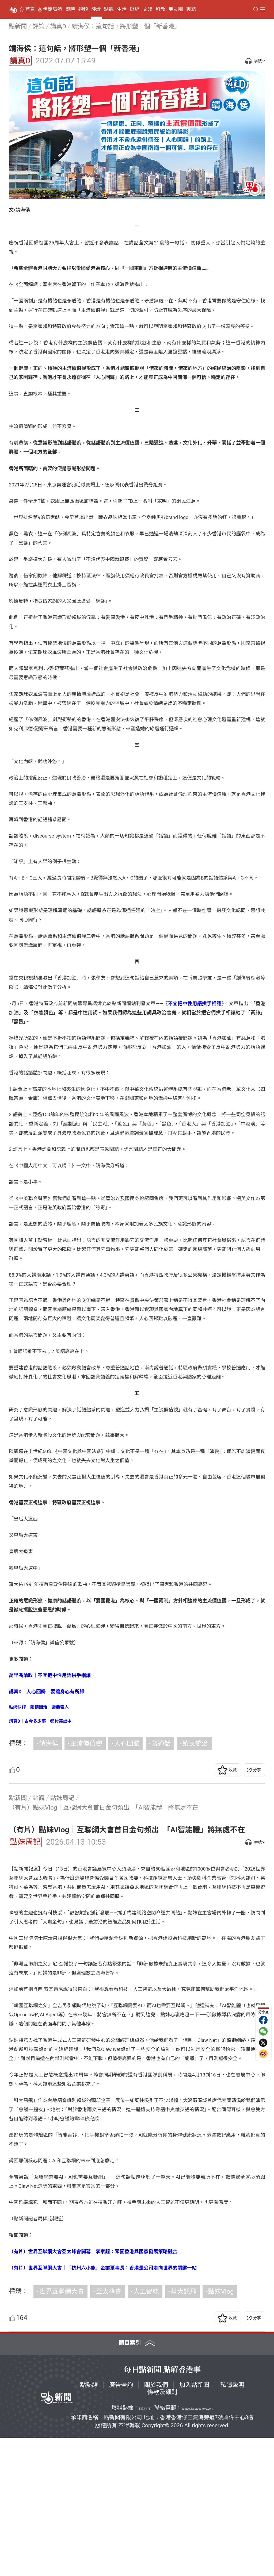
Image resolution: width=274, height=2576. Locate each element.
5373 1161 (145, 2546)
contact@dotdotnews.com (197, 2546)
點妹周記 (25, 1841)
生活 (122, 9)
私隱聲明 (232, 2522)
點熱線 (89, 2522)
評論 (96, 9)
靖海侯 (48, 1743)
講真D (20, 60)
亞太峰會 (108, 2429)
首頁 (30, 9)
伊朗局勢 (52, 9)
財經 (134, 9)
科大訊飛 (183, 2429)
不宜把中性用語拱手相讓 (194, 1003)
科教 (160, 9)
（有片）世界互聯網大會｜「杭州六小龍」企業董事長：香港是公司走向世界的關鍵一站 (103, 2406)
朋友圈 (176, 9)
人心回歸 (127, 1743)
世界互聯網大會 (61, 2429)
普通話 (161, 1743)
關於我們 (156, 2522)
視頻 (83, 9)
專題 (191, 9)
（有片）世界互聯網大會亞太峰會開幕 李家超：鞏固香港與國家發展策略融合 (93, 2389)
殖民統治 (195, 1743)
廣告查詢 (121, 2522)
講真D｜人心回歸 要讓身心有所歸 (46, 1691)
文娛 (147, 9)
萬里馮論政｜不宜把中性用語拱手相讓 (50, 1675)
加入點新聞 (194, 2522)
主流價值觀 (86, 1743)
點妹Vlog (221, 2429)
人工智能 (146, 2429)
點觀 (109, 9)
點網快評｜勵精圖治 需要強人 (39, 1707)
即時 (70, 9)
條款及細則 (162, 2530)
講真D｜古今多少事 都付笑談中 (40, 1721)
